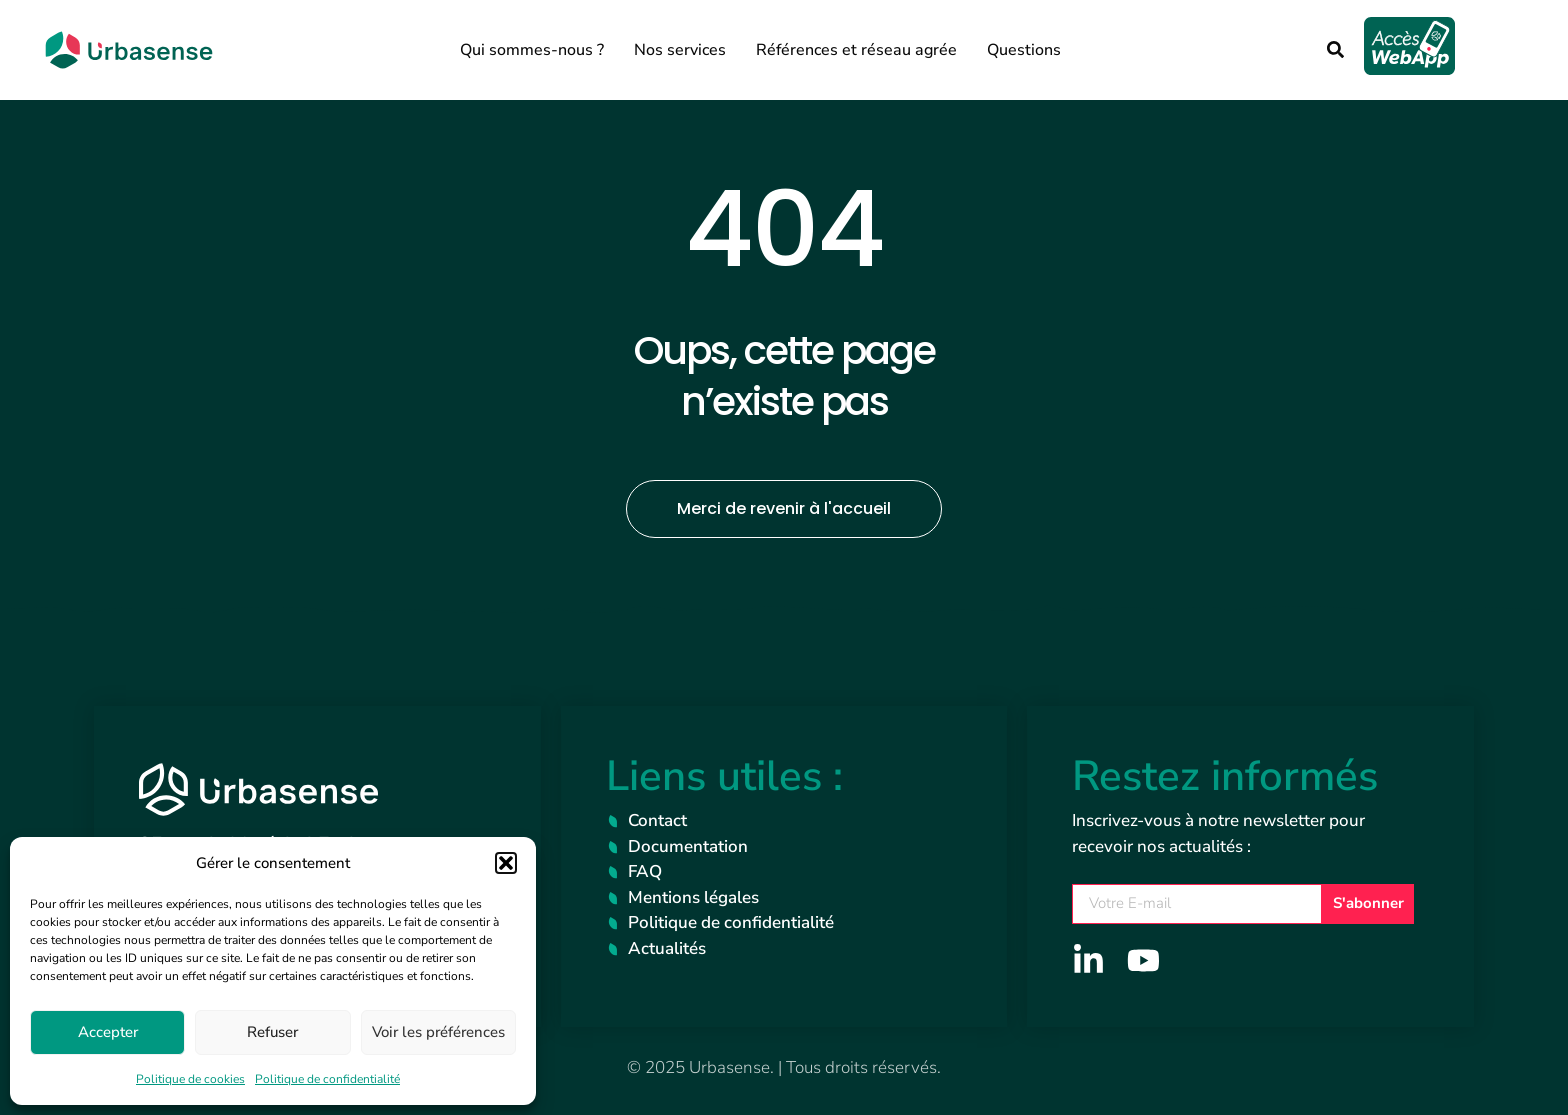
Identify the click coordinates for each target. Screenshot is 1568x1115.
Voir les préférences (438, 1032)
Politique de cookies (190, 1079)
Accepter (108, 1032)
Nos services (680, 50)
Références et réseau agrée (856, 50)
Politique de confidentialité (327, 1079)
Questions (1024, 50)
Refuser (272, 1032)
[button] (506, 863)
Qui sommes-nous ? (532, 50)
